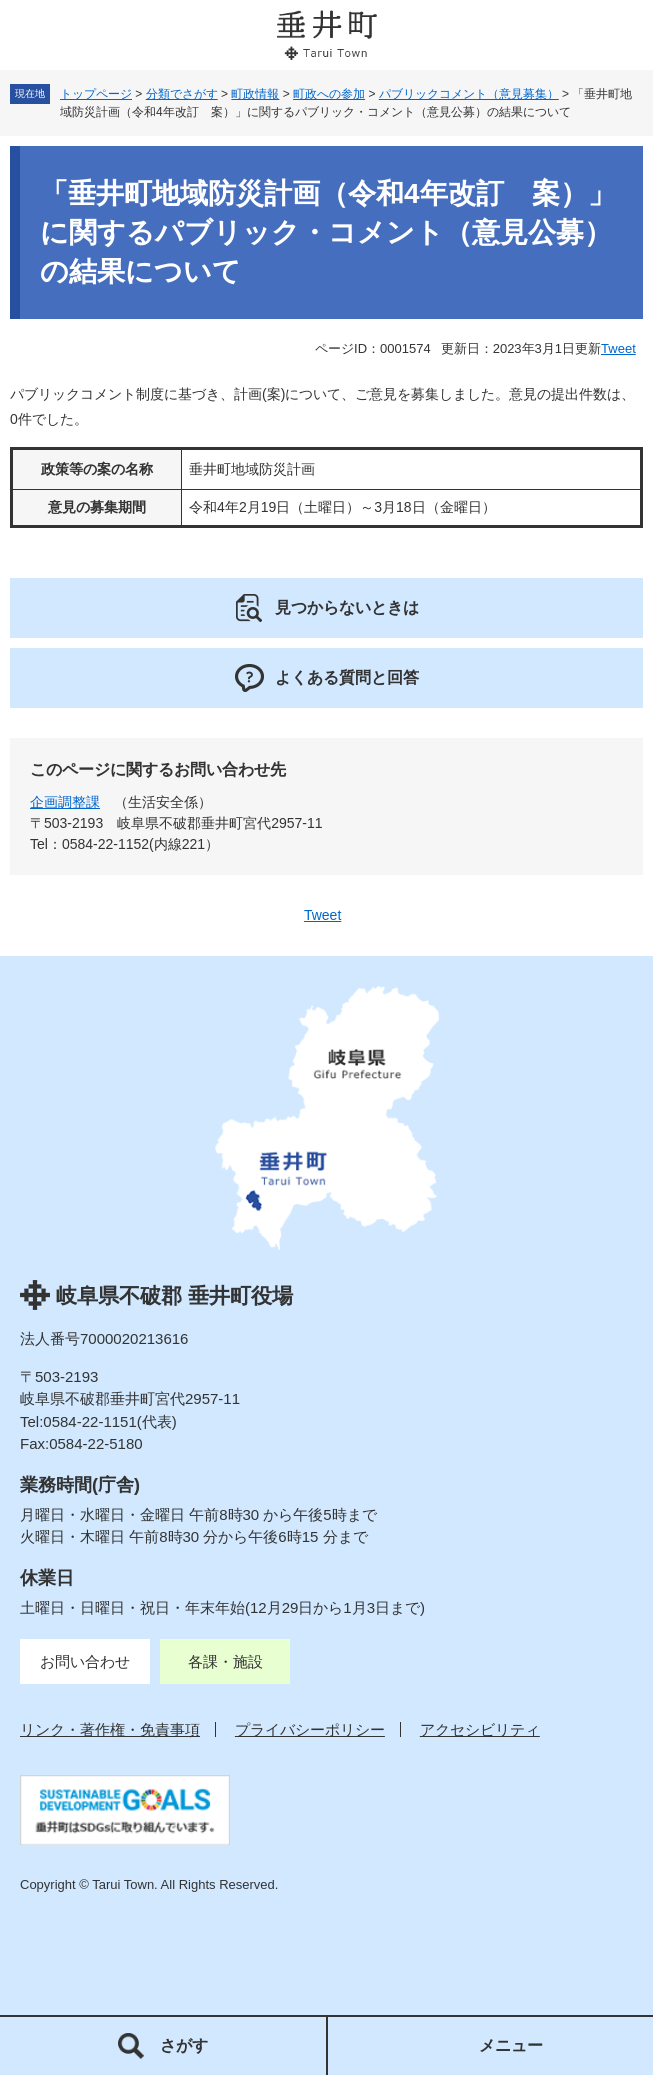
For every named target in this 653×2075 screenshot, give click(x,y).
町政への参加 (329, 94)
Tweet (618, 348)
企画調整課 (65, 802)
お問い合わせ (85, 1661)
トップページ (96, 94)
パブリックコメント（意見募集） (469, 94)
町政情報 (255, 94)
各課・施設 (225, 1661)
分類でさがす (182, 94)
